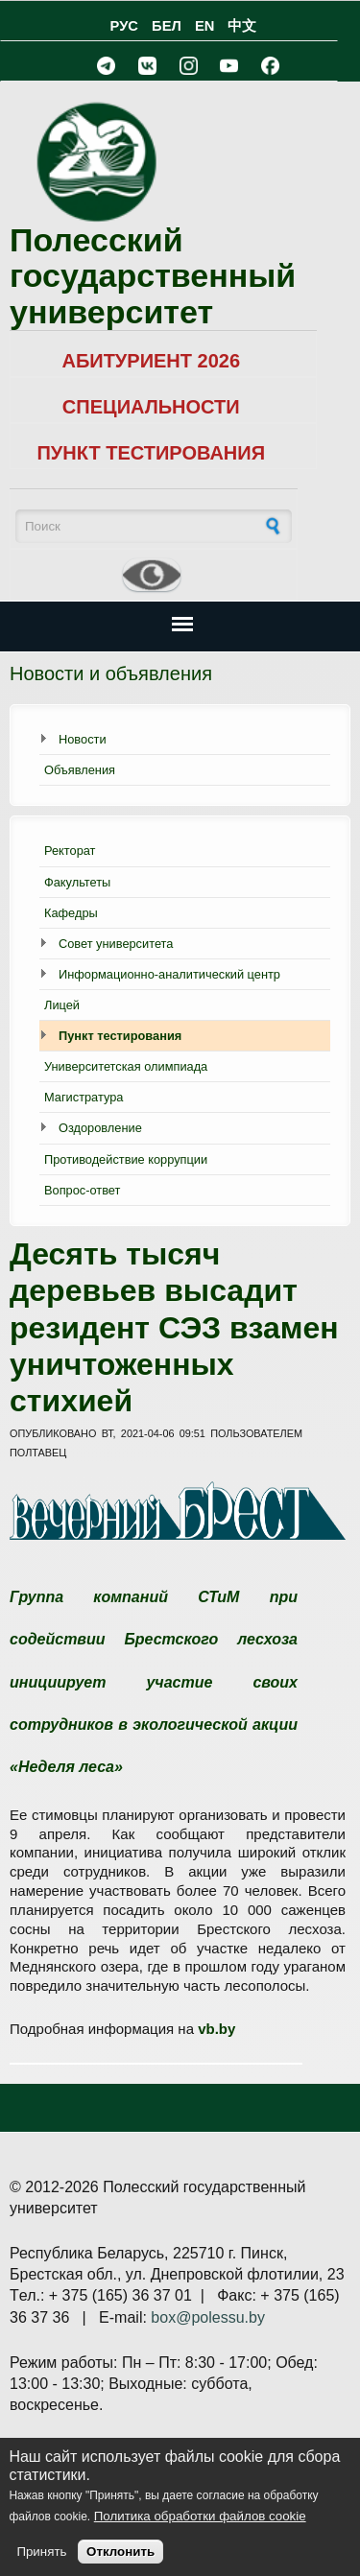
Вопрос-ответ (82, 1190)
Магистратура (83, 1097)
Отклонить (120, 2551)
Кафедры (71, 913)
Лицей (62, 1005)
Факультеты (77, 882)
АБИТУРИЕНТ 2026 (150, 360)
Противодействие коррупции (125, 1159)
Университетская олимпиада (125, 1066)
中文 (242, 26)
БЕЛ (166, 26)
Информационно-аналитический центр (169, 974)
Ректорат (69, 850)
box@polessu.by (208, 2317)
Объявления (79, 770)
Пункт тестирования (120, 1035)
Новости (83, 739)
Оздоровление (100, 1128)
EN (204, 26)
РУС (124, 26)
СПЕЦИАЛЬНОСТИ (151, 406)
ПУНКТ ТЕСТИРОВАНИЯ (150, 452)
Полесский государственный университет (153, 276)
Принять (41, 2551)
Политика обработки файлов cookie (200, 2516)
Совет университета (116, 943)
